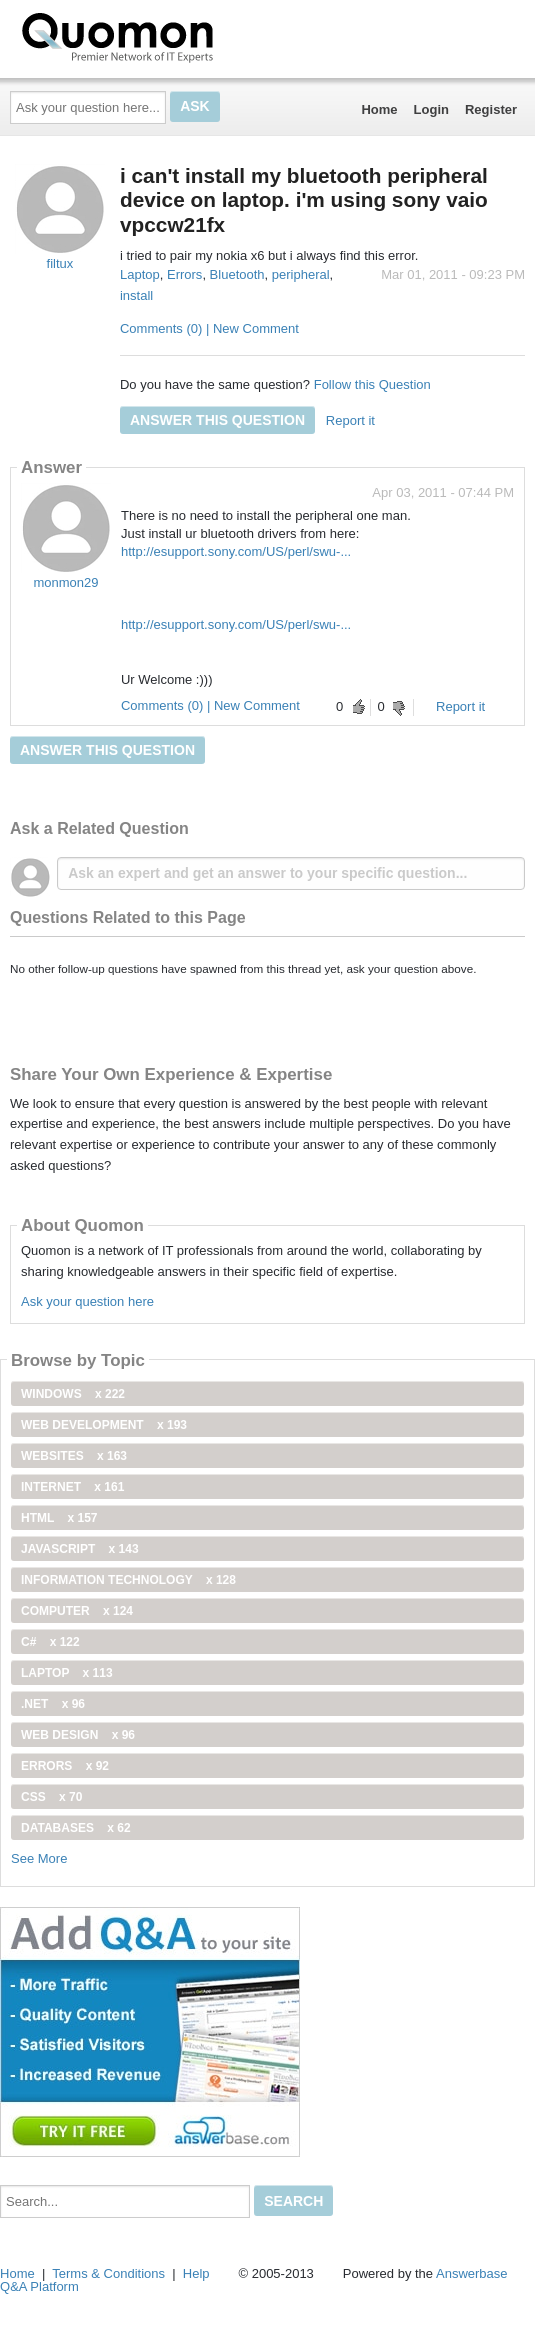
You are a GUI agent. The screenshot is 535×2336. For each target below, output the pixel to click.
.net (53, 1704)
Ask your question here (87, 1301)
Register (491, 109)
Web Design (78, 1735)
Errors (184, 274)
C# (50, 1642)
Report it (350, 420)
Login (431, 109)
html (59, 1518)
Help (196, 2273)
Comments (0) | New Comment (209, 328)
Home (379, 109)
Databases (76, 1828)
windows (73, 1394)
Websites (74, 1456)
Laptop (140, 274)
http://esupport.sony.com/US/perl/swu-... (236, 551)
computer (77, 1611)
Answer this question (217, 420)
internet (72, 1487)
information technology (128, 1580)
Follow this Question (372, 384)
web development (104, 1425)
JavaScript (80, 1549)
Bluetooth (237, 274)
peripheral (301, 274)
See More (39, 1858)
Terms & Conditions (108, 2273)
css (51, 1797)
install (136, 295)
